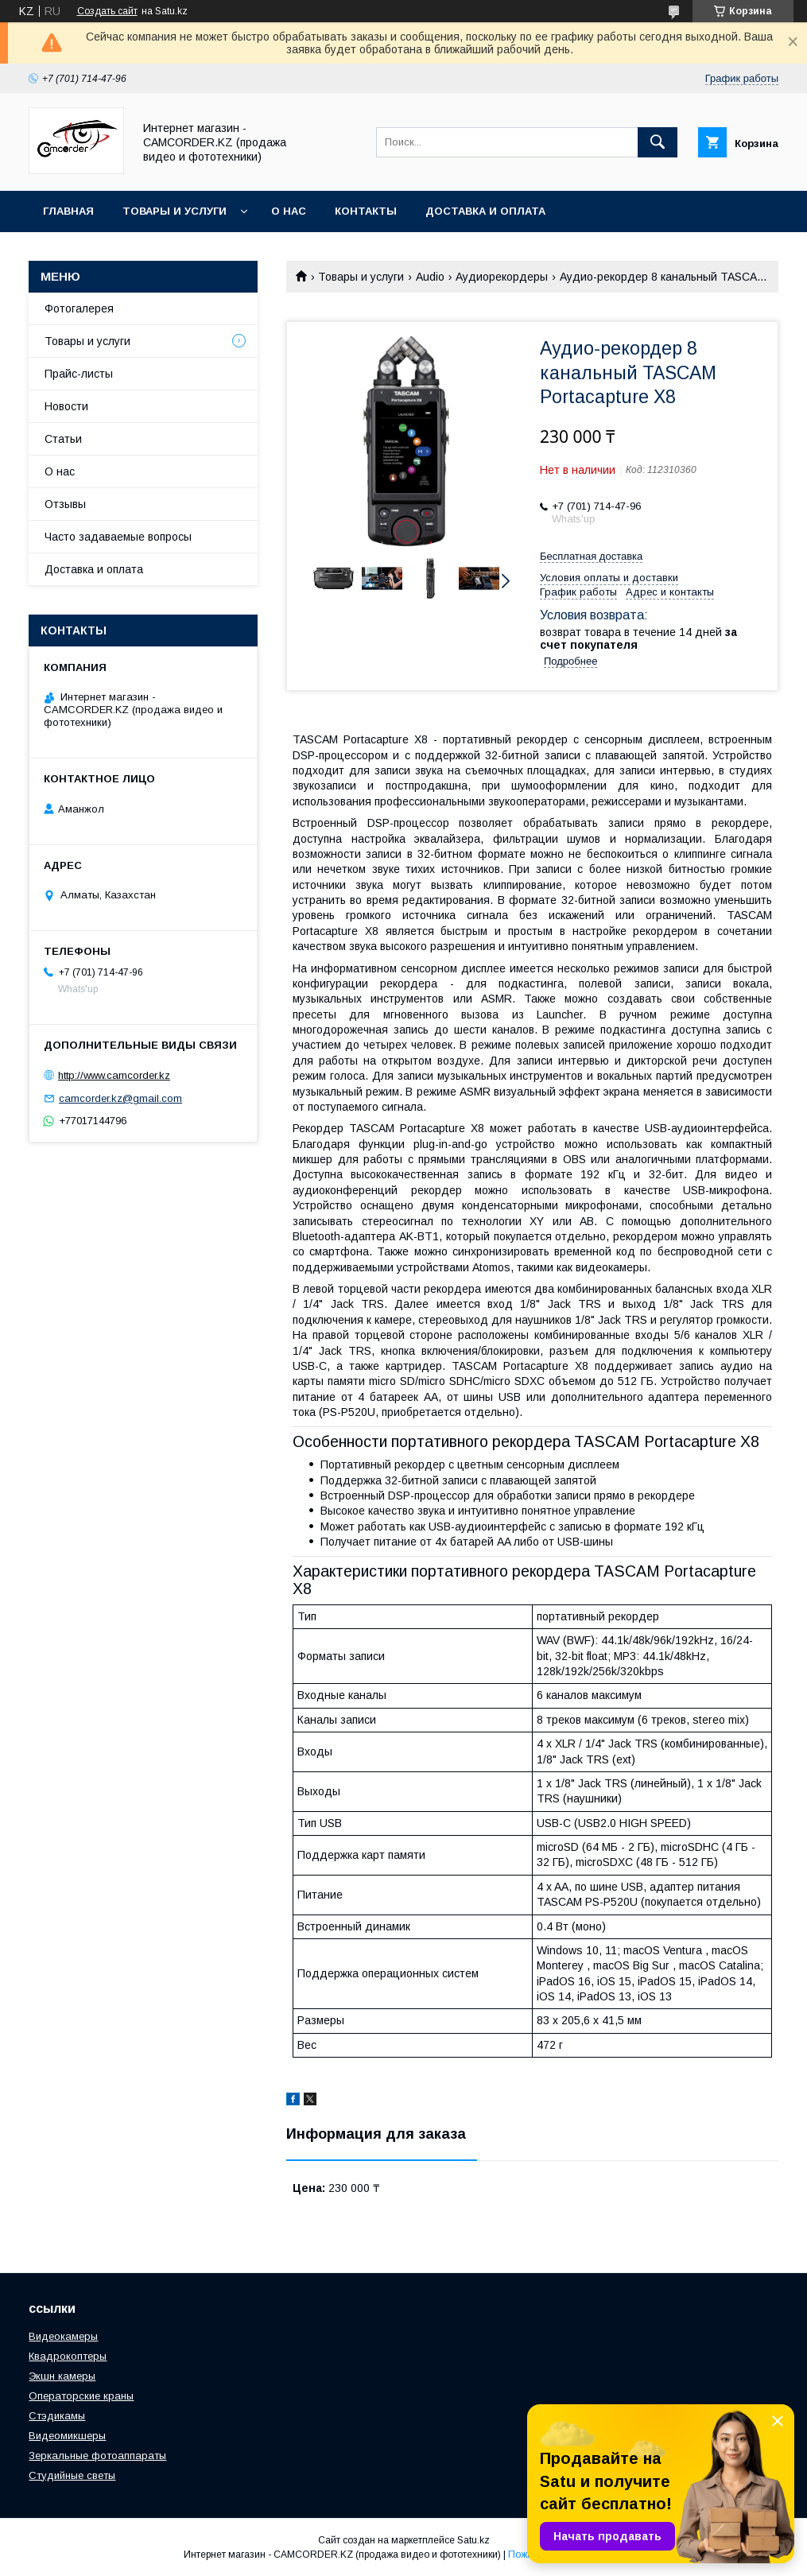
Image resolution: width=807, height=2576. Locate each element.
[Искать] (657, 142)
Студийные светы (72, 2475)
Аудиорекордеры (502, 276)
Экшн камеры (62, 2376)
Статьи (63, 439)
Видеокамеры (63, 2336)
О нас (288, 211)
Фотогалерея (79, 308)
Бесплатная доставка (591, 556)
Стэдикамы (57, 2416)
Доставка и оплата (485, 211)
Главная (68, 211)
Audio (430, 276)
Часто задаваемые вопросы (118, 536)
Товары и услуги (174, 211)
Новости (66, 406)
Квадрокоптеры (68, 2356)
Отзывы (65, 504)
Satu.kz (473, 2540)
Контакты (366, 211)
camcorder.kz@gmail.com (120, 1098)
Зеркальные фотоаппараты (97, 2456)
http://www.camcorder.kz (114, 1075)
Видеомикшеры (67, 2436)
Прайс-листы (79, 373)
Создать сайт (107, 11)
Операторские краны (81, 2396)
